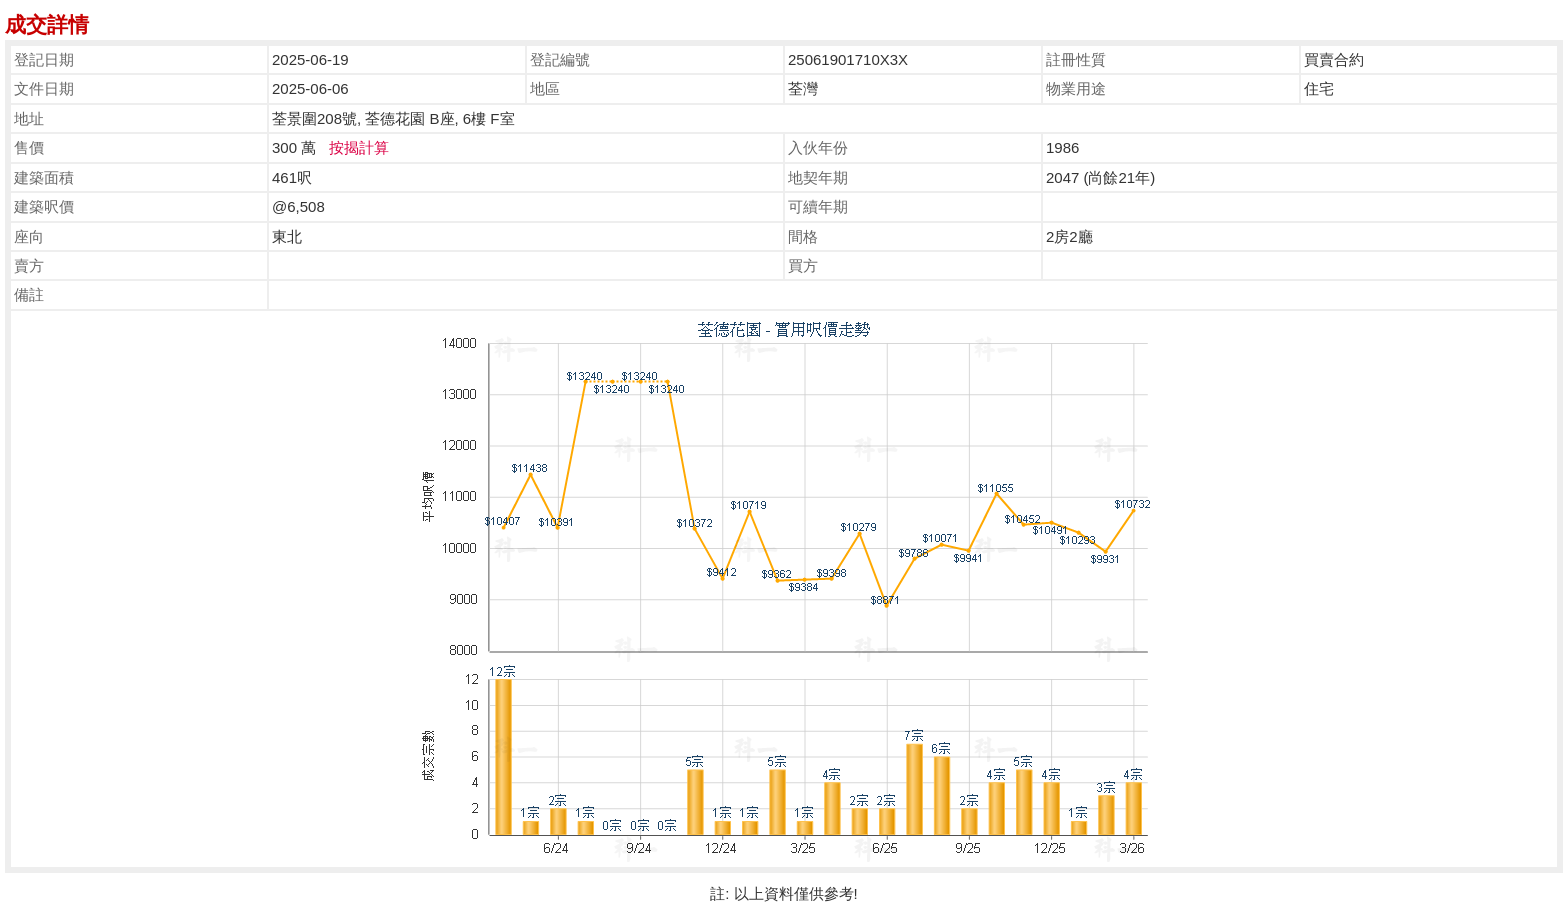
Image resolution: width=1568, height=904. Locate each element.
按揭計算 (359, 147)
